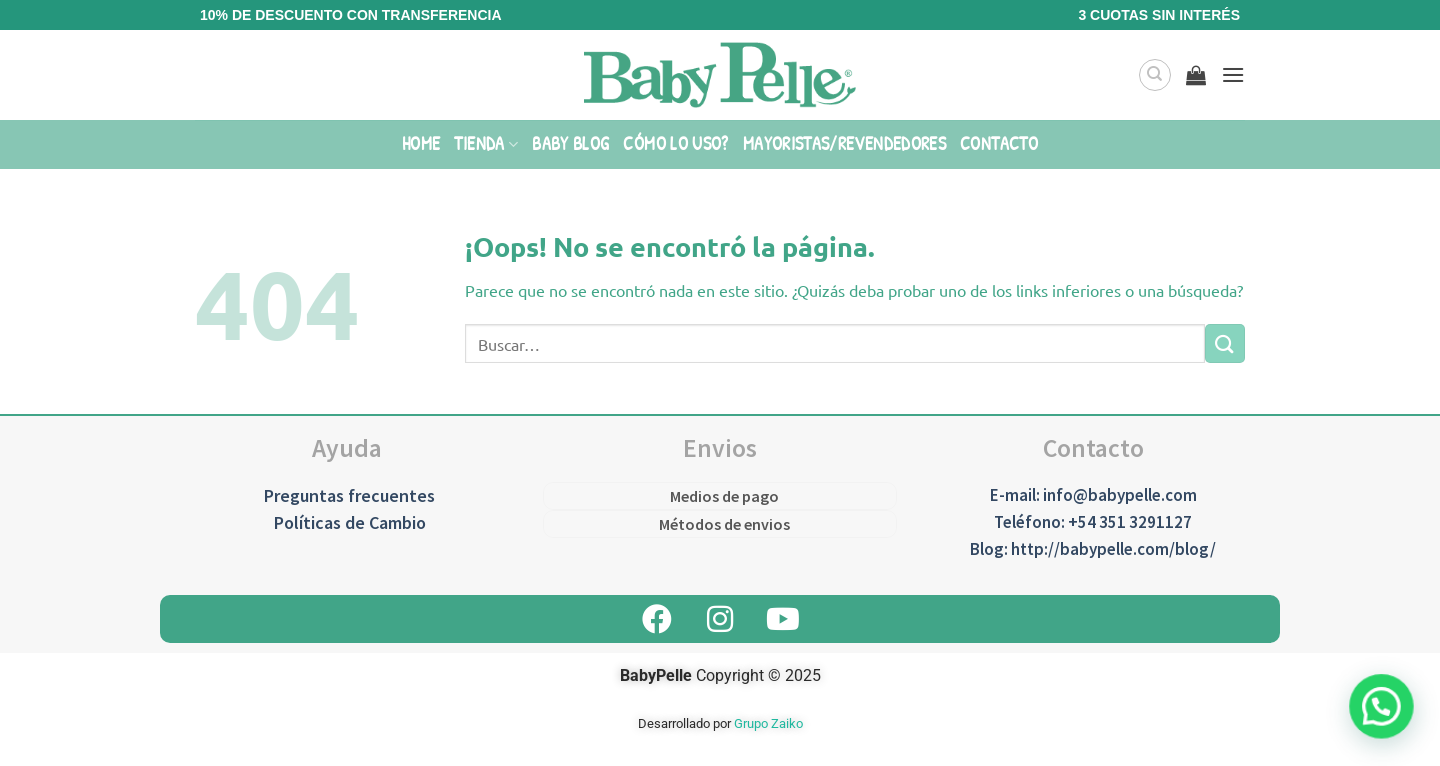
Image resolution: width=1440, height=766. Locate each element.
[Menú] (1233, 74)
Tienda (486, 143)
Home (421, 143)
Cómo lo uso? (675, 143)
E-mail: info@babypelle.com (1093, 495)
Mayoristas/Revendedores (844, 143)
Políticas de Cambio (350, 522)
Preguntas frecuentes (349, 495)
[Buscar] (1155, 75)
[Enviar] (1225, 343)
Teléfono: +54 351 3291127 (1093, 522)
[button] (1384, 713)
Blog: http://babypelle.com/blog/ (1093, 549)
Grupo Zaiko (768, 723)
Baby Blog (570, 143)
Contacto (999, 143)
